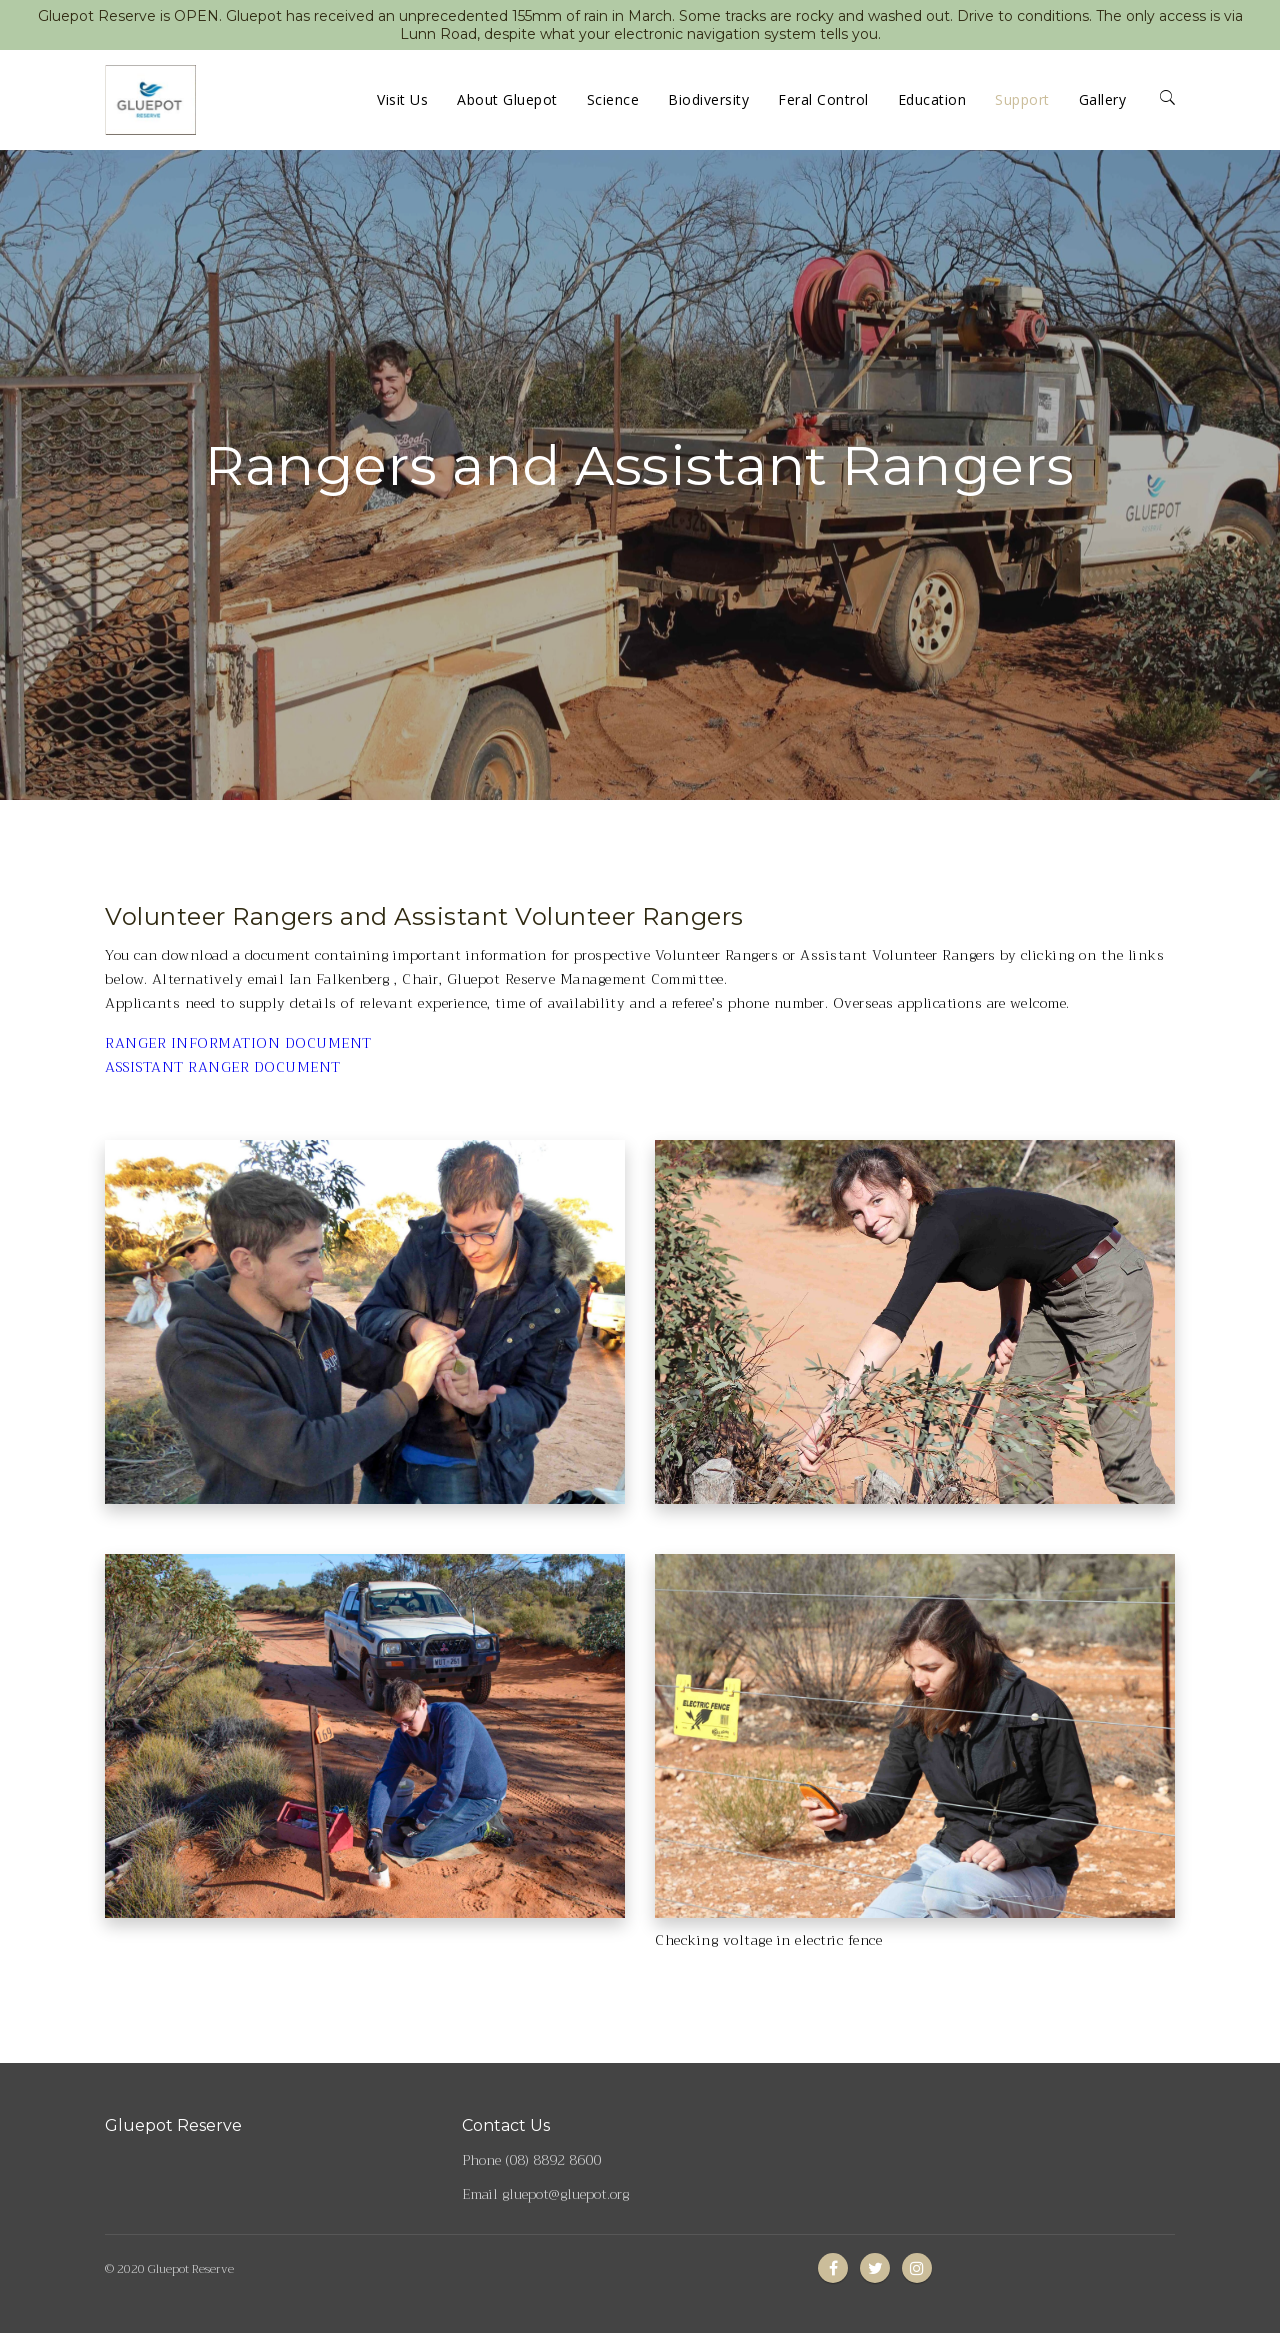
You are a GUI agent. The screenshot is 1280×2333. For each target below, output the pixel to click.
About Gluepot (507, 99)
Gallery (1103, 99)
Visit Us (402, 99)
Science (613, 99)
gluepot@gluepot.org (565, 2194)
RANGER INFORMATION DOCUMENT (238, 1043)
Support (1022, 99)
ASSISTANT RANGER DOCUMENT (223, 1067)
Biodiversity (708, 99)
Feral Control (823, 99)
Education (932, 99)
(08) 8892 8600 (553, 2160)
